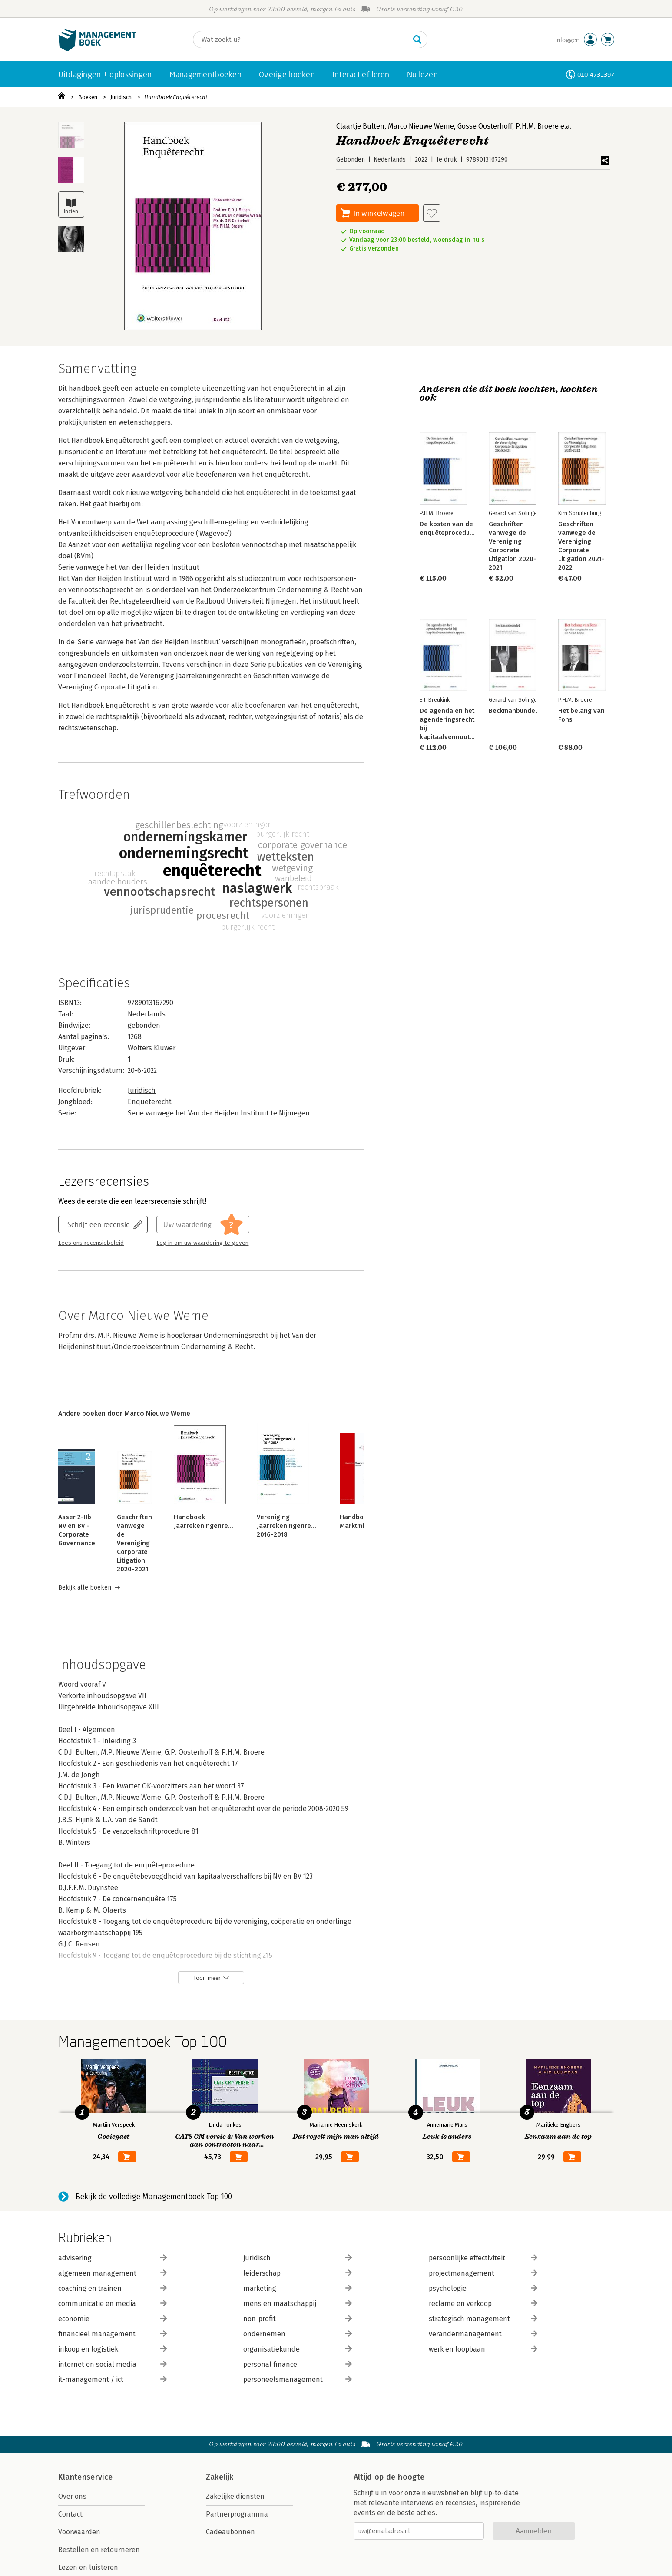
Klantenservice (85, 2477)
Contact (70, 2514)
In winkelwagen (379, 213)
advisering (112, 2258)
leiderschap (297, 2273)
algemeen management (112, 2273)
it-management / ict (112, 2379)
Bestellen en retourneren (99, 2550)
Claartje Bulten (360, 126)
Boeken (87, 97)
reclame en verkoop (483, 2303)
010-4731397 (595, 74)
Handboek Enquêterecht (176, 97)
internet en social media (112, 2364)
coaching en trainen (112, 2288)
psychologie (483, 2288)
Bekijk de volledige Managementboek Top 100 (154, 2196)
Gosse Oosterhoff (484, 126)
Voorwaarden (79, 2532)
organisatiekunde (297, 2349)
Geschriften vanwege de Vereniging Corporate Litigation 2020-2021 (134, 1543)
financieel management (112, 2334)
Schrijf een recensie (98, 1224)
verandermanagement (483, 2334)
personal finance (297, 2364)
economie (112, 2319)
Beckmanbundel (513, 711)
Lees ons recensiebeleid (91, 1243)
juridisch (297, 2258)
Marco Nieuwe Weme (421, 126)
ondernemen (297, 2334)
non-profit (297, 2319)
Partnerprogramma (237, 2514)
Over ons (72, 2496)
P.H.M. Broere (537, 126)
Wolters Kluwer (151, 1048)
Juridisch (121, 97)
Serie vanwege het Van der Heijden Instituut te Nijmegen (219, 1113)
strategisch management (483, 2319)
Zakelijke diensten (235, 2496)
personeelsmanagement (297, 2379)
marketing (297, 2288)
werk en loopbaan (483, 2349)
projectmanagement (483, 2273)
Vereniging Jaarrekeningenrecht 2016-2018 (288, 1525)
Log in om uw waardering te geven (202, 1243)
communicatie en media (112, 2303)
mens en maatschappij (297, 2303)
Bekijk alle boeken (84, 1587)
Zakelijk (220, 2477)
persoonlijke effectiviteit (483, 2258)
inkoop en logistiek (112, 2349)
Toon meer (207, 1978)
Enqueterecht (150, 1102)
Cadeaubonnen (230, 2532)
